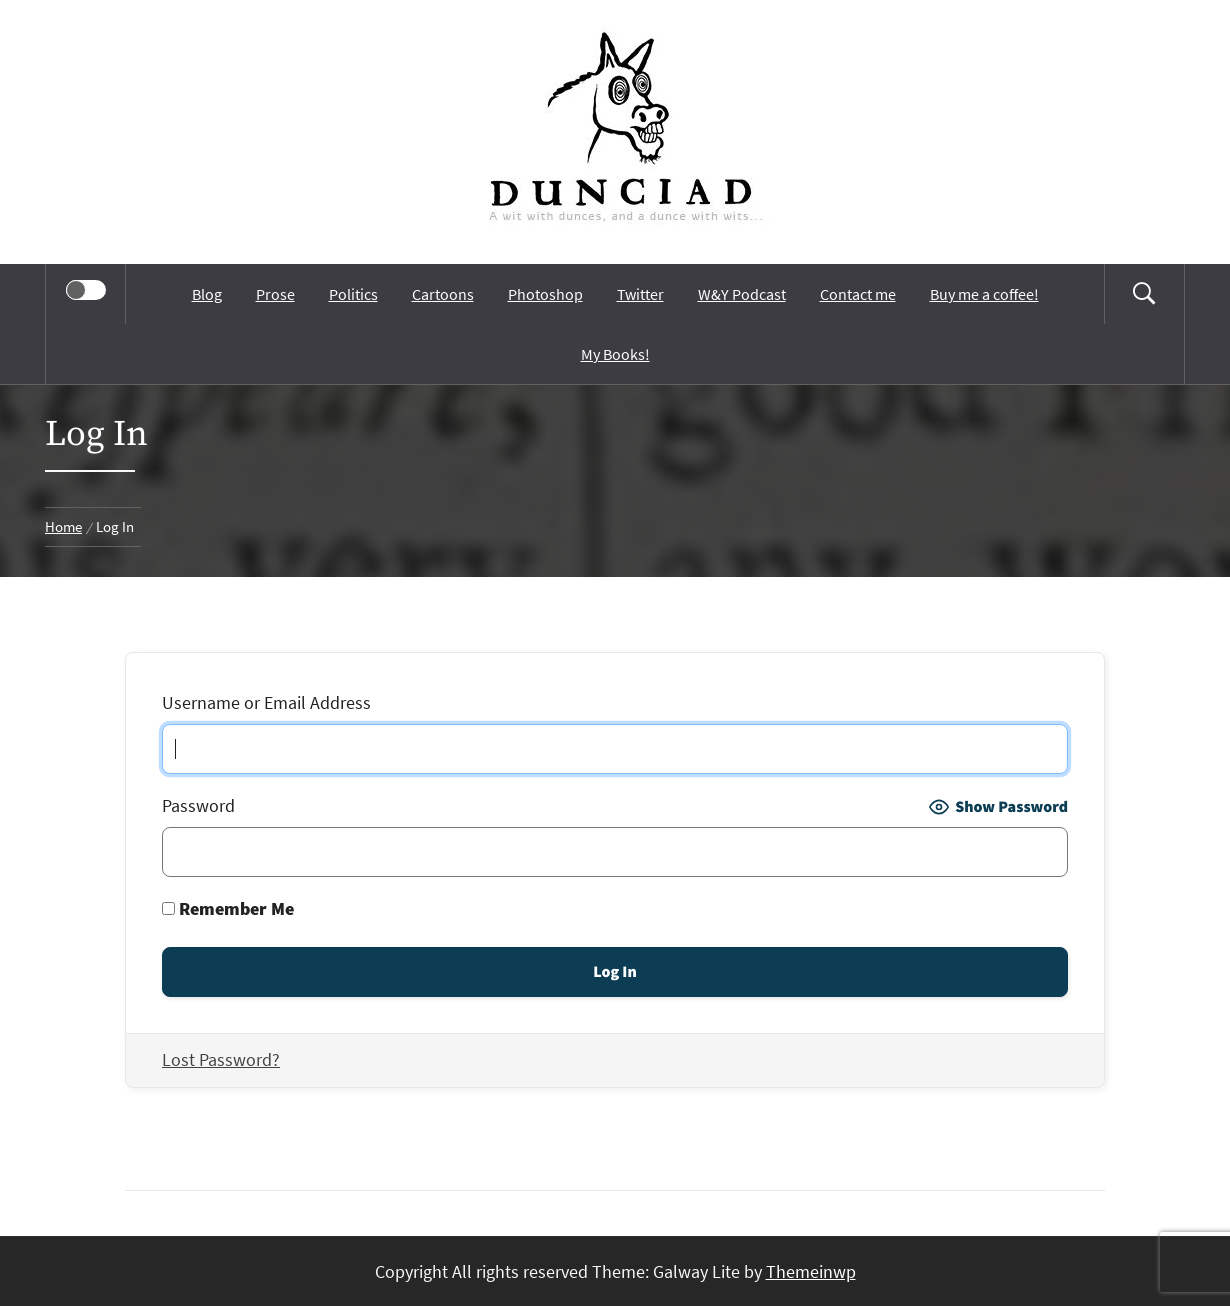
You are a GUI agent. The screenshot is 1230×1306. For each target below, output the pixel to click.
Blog (207, 294)
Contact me (858, 294)
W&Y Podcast (742, 294)
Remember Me (228, 908)
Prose (275, 294)
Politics (353, 294)
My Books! (615, 354)
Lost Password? (221, 1059)
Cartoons (443, 294)
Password (198, 805)
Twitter (640, 294)
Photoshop (545, 294)
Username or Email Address (266, 702)
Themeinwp (811, 1271)
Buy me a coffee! (984, 294)
